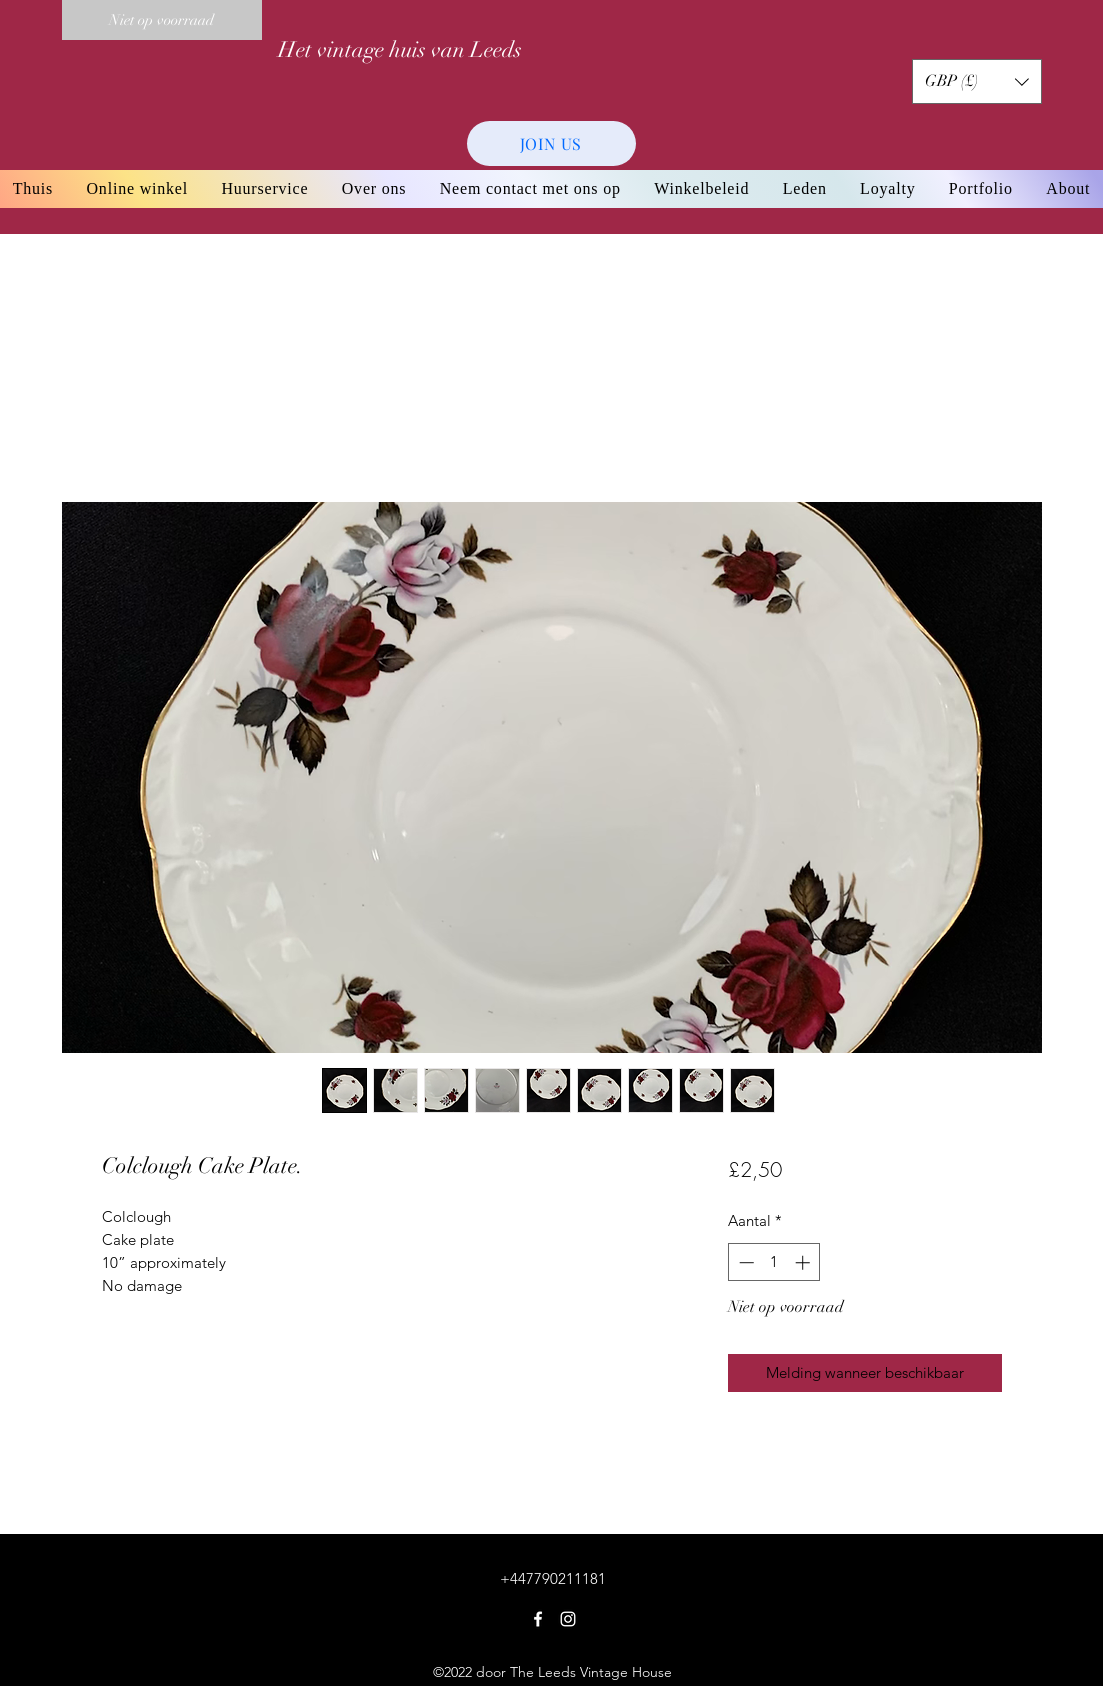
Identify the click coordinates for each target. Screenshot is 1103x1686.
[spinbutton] (774, 1262)
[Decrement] (744, 1262)
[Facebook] (538, 1619)
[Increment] (804, 1262)
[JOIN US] (551, 143)
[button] (977, 81)
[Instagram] (568, 1619)
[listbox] (977, 81)
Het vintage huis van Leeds (400, 49)
